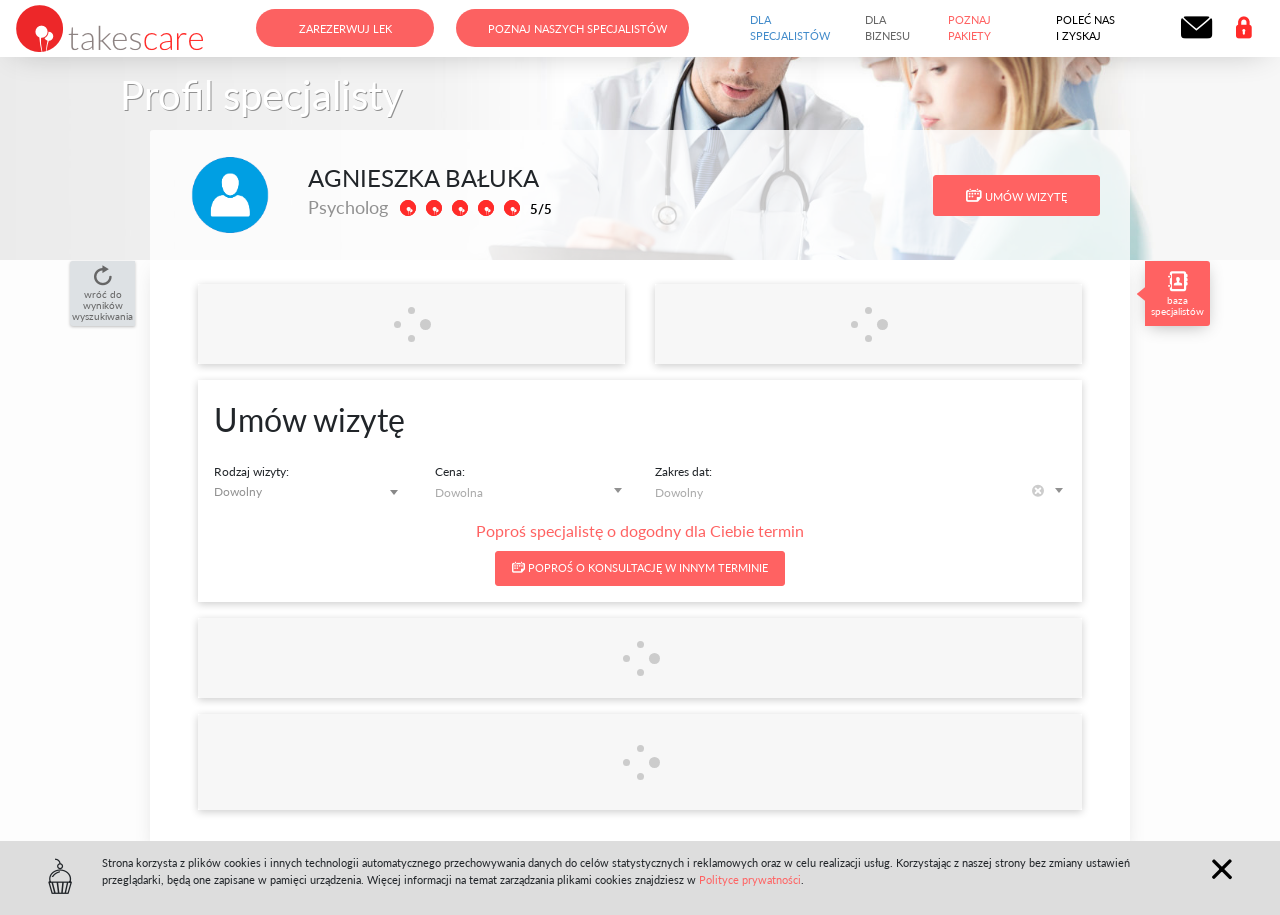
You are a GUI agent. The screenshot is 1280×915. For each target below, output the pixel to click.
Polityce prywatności (750, 879)
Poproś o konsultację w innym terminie (640, 567)
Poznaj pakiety (969, 28)
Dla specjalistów (790, 28)
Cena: (450, 471)
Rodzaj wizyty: (251, 471)
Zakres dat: (683, 471)
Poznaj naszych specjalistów (577, 28)
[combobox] (309, 491)
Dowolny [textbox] (238, 491)
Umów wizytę (1016, 196)
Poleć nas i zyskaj (1085, 28)
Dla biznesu (887, 28)
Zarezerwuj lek (345, 28)
